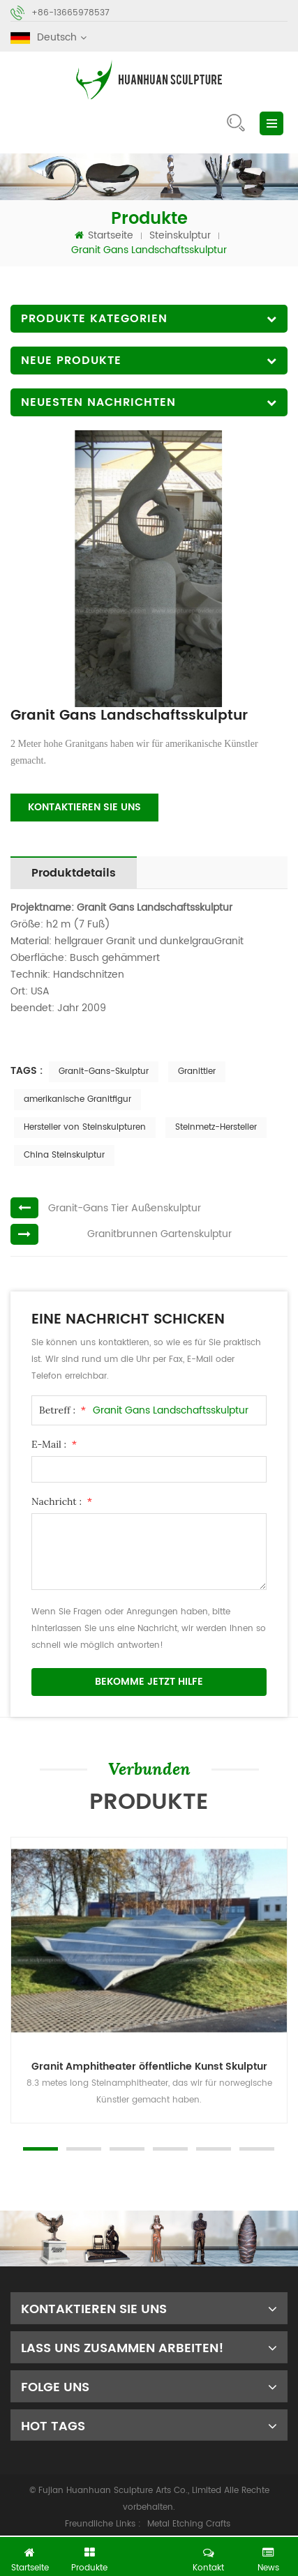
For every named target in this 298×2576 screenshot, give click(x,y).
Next (7, 2123)
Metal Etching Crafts (188, 2524)
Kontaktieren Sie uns (84, 807)
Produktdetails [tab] (73, 873)
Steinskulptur (180, 235)
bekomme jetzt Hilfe (149, 1682)
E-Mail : (54, 1444)
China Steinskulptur (64, 1155)
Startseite (104, 235)
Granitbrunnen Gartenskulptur (159, 1234)
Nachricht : (61, 1501)
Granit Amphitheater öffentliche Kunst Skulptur (149, 2067)
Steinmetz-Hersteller (216, 1127)
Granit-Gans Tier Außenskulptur (124, 1208)
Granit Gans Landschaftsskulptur (170, 1410)
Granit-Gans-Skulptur (104, 1071)
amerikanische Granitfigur (77, 1099)
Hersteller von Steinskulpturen (85, 1127)
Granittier (197, 1071)
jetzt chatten (154, 2553)
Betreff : (62, 1410)
